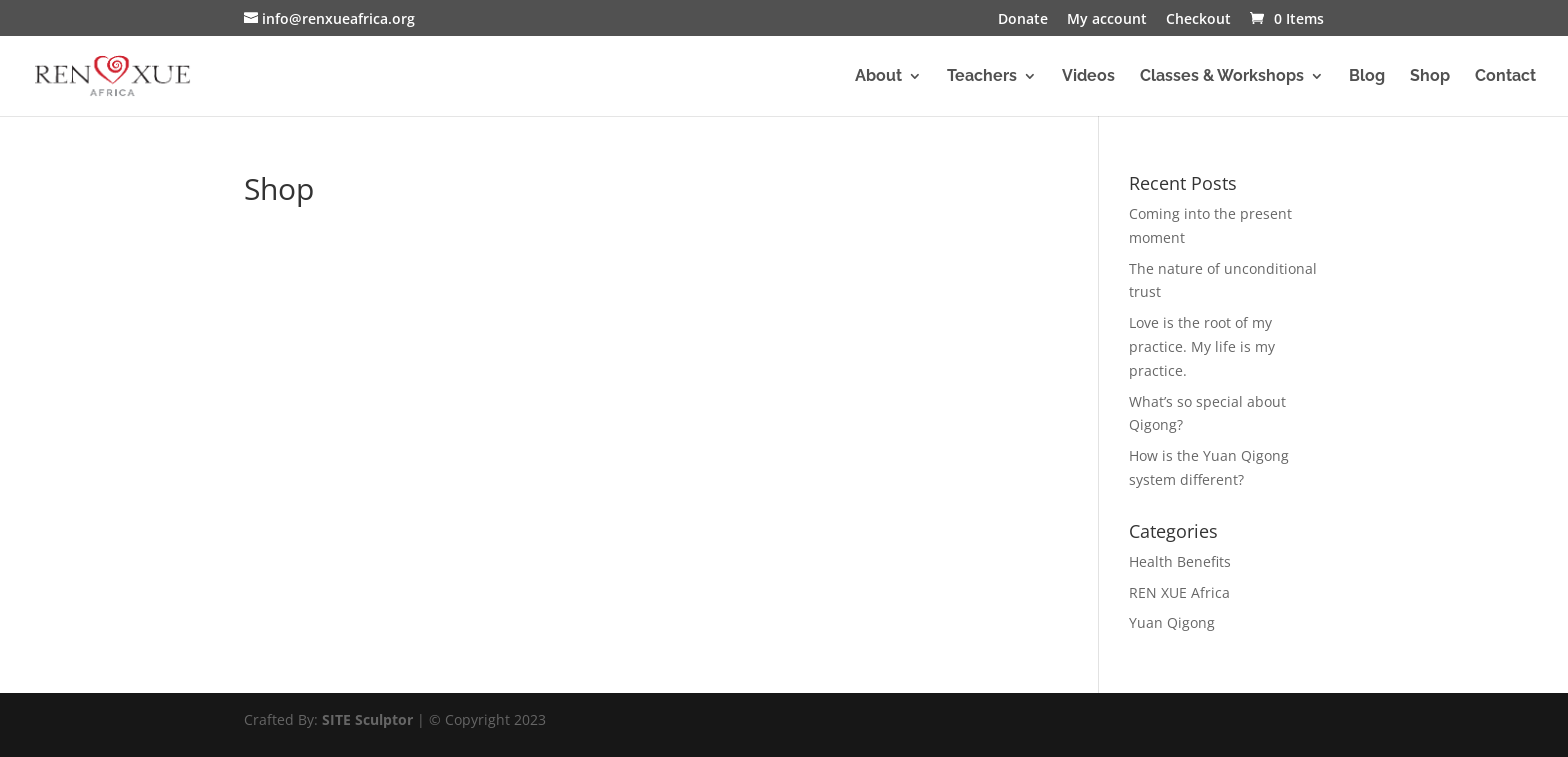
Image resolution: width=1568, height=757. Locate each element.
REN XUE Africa (1179, 592)
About (878, 77)
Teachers (982, 77)
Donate (1023, 20)
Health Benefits (1180, 561)
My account (1107, 20)
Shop (1430, 77)
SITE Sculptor (367, 719)
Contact (1505, 77)
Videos (1088, 77)
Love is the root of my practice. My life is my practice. (1202, 346)
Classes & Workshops (1222, 77)
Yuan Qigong (1172, 622)
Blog (1367, 77)
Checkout (1198, 20)
